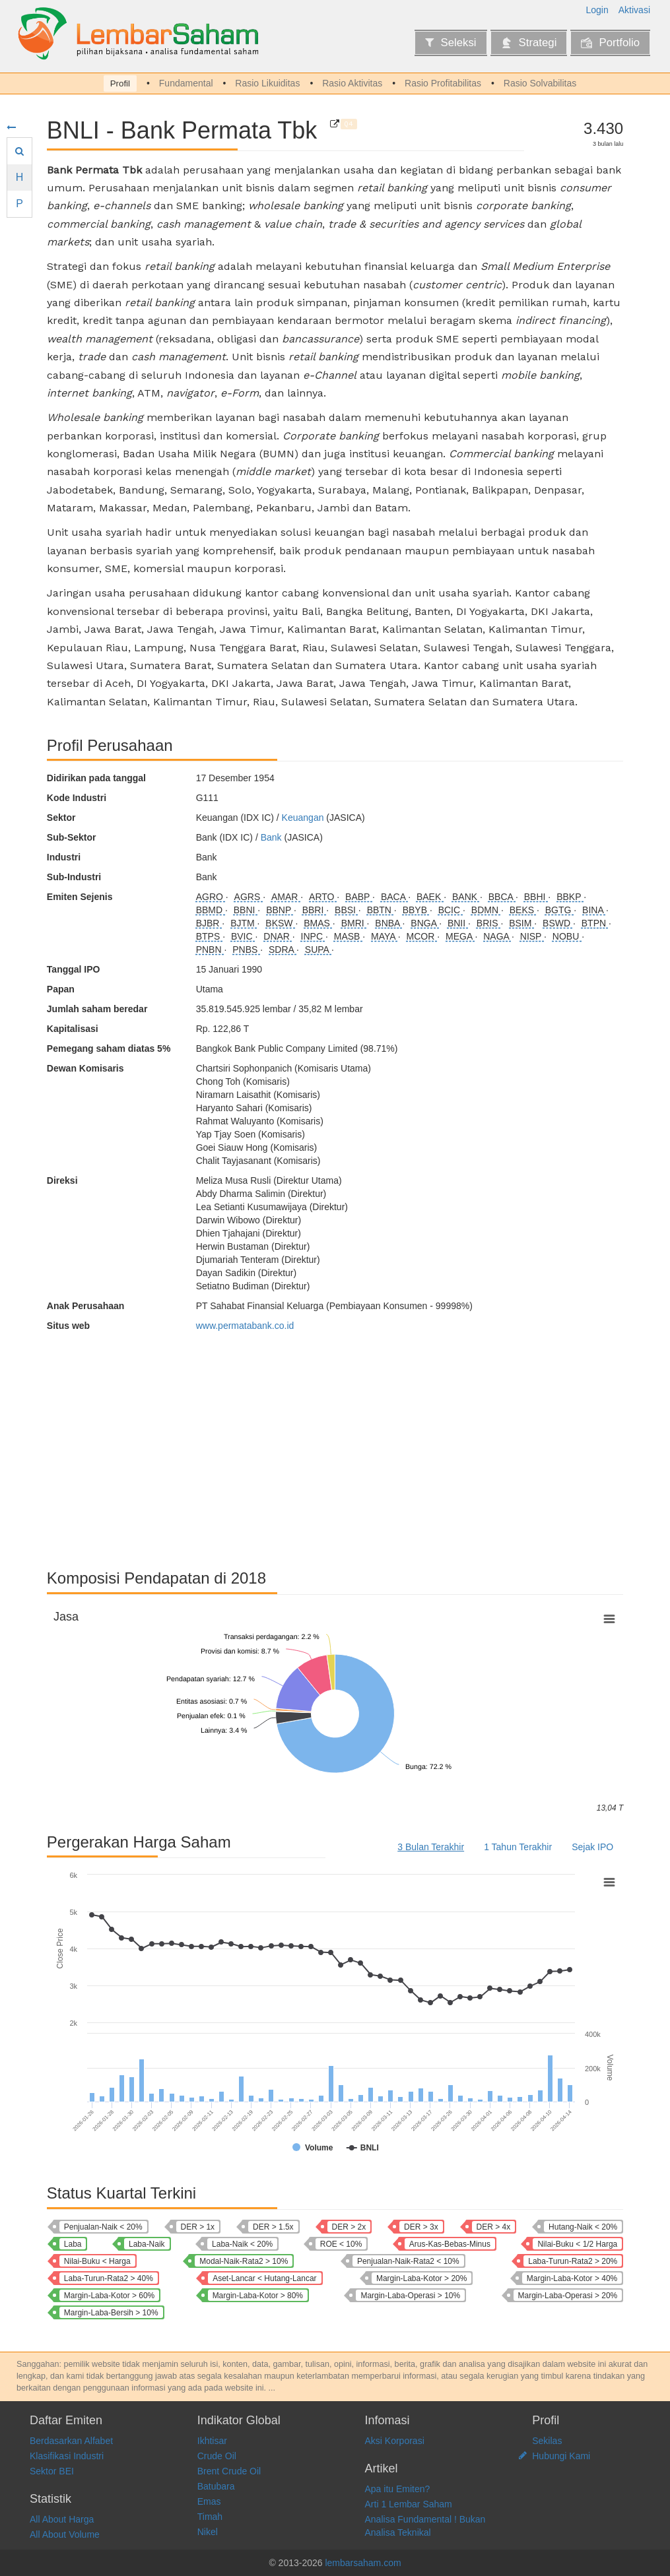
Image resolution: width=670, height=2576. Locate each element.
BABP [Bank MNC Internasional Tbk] (358, 896)
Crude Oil (216, 2456)
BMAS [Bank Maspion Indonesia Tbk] (318, 923)
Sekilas (547, 2440)
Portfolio (610, 42)
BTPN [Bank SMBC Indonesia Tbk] (595, 923)
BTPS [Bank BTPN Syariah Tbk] (209, 936)
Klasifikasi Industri (67, 2456)
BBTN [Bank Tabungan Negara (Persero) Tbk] (380, 910)
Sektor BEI (52, 2471)
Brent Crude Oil (229, 2471)
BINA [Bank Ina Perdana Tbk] (594, 910)
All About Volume (65, 2534)
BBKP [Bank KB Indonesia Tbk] (570, 896)
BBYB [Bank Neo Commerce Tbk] (416, 910)
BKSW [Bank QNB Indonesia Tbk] (280, 923)
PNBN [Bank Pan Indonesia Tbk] (210, 949)
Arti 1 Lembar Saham (408, 2504)
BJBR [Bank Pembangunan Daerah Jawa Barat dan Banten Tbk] (209, 923)
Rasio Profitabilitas (443, 83)
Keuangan (303, 817)
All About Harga (62, 2519)
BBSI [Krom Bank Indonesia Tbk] (346, 910)
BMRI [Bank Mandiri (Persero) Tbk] (354, 923)
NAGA (497, 936)
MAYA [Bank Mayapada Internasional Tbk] (384, 936)
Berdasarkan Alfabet (71, 2440)
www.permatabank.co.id (245, 1325)
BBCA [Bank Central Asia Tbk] (502, 896)
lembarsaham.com (363, 2563)
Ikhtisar (212, 2440)
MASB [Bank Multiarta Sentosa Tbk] (348, 936)
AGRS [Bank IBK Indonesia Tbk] (248, 896)
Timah (209, 2516)
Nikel (207, 2532)
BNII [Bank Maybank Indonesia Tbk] (458, 923)
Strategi (529, 42)
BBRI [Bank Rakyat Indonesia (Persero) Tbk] (314, 910)
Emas (209, 2501)
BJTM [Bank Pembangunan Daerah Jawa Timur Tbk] (243, 923)
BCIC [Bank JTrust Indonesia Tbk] (450, 910)
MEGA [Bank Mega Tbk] (460, 936)
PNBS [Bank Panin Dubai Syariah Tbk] (246, 949)
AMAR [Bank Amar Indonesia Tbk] (285, 896)
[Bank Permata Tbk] (334, 124)
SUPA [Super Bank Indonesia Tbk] (318, 949)
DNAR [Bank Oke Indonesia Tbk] (277, 936)
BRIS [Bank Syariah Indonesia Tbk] (489, 923)
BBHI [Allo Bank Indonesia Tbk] (536, 896)
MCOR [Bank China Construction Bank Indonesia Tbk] (422, 936)
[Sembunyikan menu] (11, 127)
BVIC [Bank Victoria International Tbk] (243, 936)
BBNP (280, 910)
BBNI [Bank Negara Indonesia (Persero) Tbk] (246, 910)
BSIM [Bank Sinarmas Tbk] (521, 923)
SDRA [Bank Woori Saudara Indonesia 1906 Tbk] (282, 949)
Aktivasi (634, 10)
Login (597, 10)
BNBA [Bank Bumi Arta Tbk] (388, 923)
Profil (120, 83)
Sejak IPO (592, 1847)
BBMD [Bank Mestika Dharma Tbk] (210, 910)
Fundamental (186, 83)
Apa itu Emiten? (397, 2489)
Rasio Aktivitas (352, 83)
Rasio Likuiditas (267, 83)
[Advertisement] (335, 1444)
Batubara (216, 2486)
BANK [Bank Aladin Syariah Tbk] (466, 896)
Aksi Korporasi (394, 2440)
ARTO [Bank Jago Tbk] (323, 896)
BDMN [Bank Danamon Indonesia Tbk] (486, 910)
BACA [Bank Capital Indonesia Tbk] (394, 896)
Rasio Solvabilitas (540, 83)
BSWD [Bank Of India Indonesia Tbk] (558, 923)
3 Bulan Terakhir (430, 1847)
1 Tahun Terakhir (518, 1847)
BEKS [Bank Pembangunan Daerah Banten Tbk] (523, 910)
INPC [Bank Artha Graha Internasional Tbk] (313, 936)
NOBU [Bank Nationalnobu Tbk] (567, 936)
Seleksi (450, 42)
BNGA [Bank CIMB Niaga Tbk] (425, 923)
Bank (271, 837)
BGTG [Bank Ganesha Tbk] (559, 910)
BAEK (430, 896)
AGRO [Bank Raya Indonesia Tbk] (211, 896)
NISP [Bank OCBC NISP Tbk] (532, 936)
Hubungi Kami (561, 2456)
